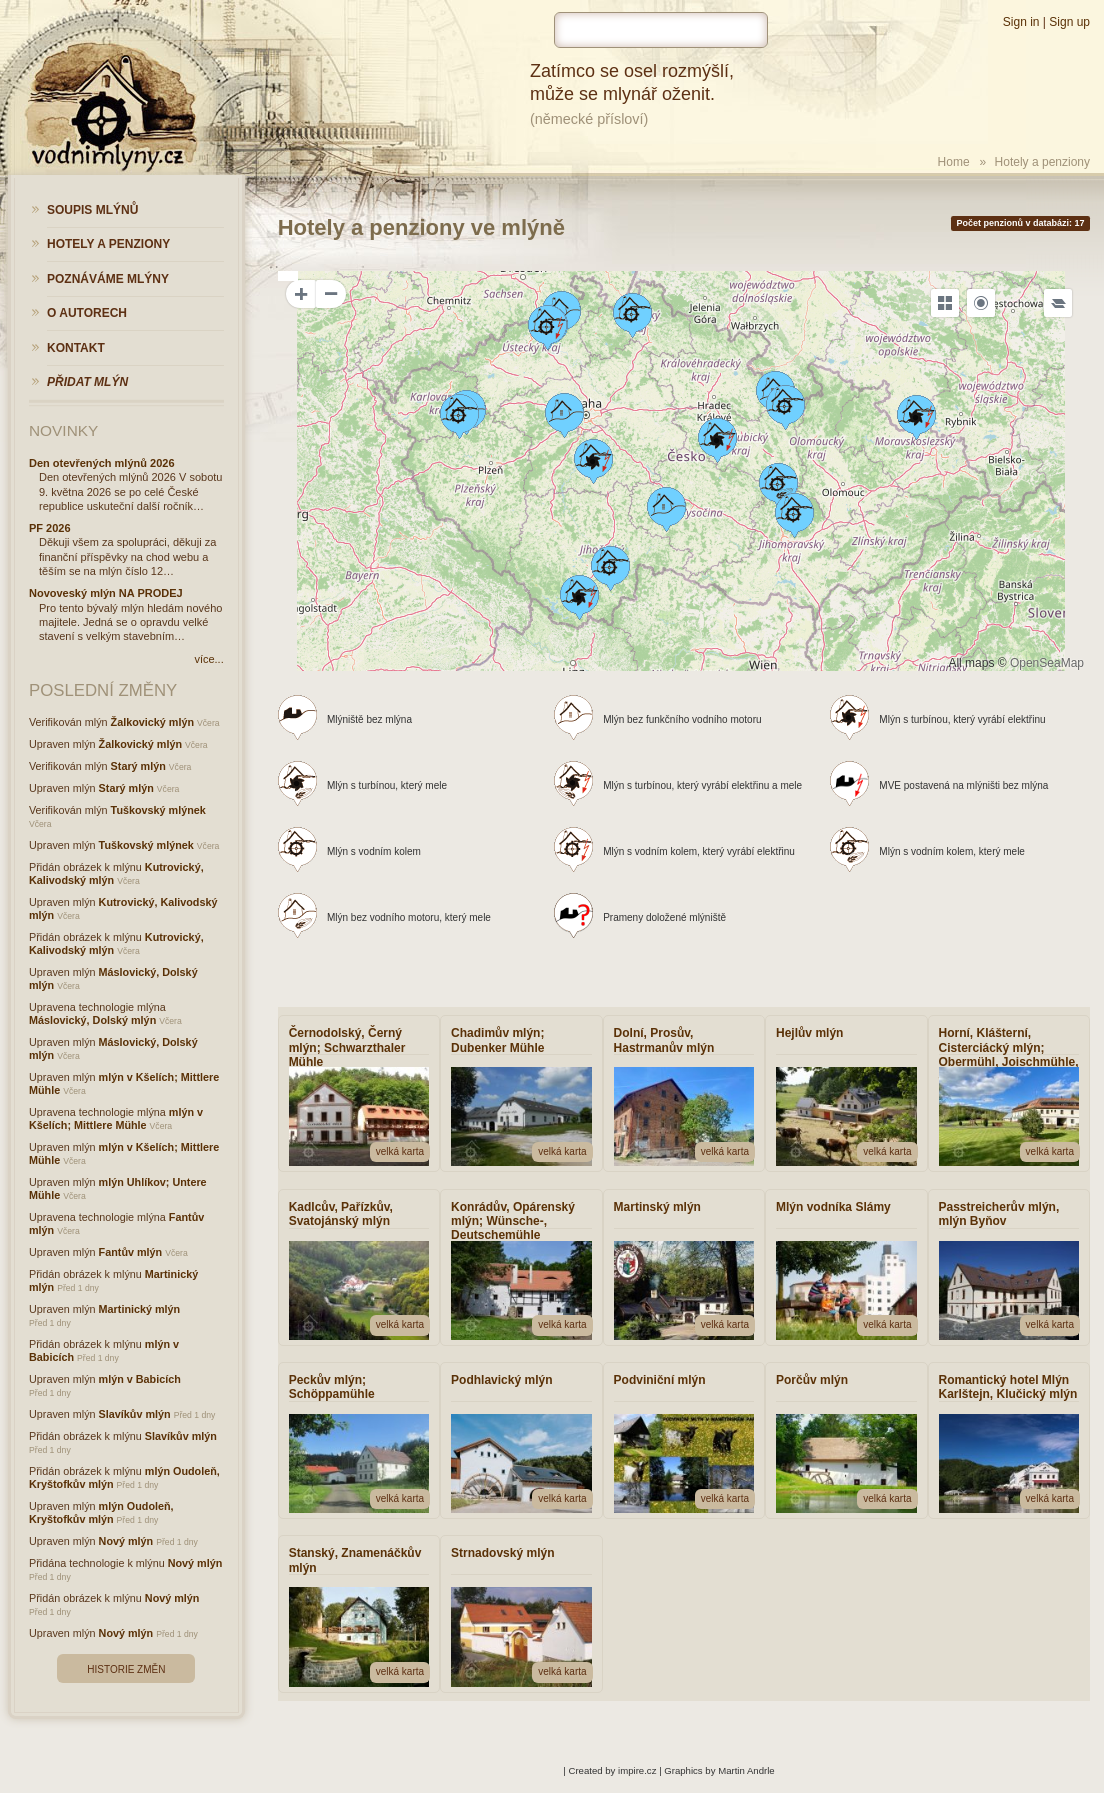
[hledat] (661, 30)
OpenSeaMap (1047, 663)
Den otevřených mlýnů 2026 (102, 463)
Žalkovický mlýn (152, 722)
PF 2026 (50, 528)
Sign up (1069, 22)
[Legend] (1058, 303)
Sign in (1021, 22)
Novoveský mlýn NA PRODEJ (106, 593)
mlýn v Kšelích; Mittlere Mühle (116, 1118)
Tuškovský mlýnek (158, 810)
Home (954, 162)
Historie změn (126, 1669)
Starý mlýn (138, 766)
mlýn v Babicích (140, 1379)
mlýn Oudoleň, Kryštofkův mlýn (101, 1512)
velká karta (400, 1151)
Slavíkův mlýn (135, 1414)
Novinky (63, 430)
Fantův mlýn (131, 1252)
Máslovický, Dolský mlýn (92, 1020)
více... (208, 659)
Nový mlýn (126, 1541)
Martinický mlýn (140, 1309)
